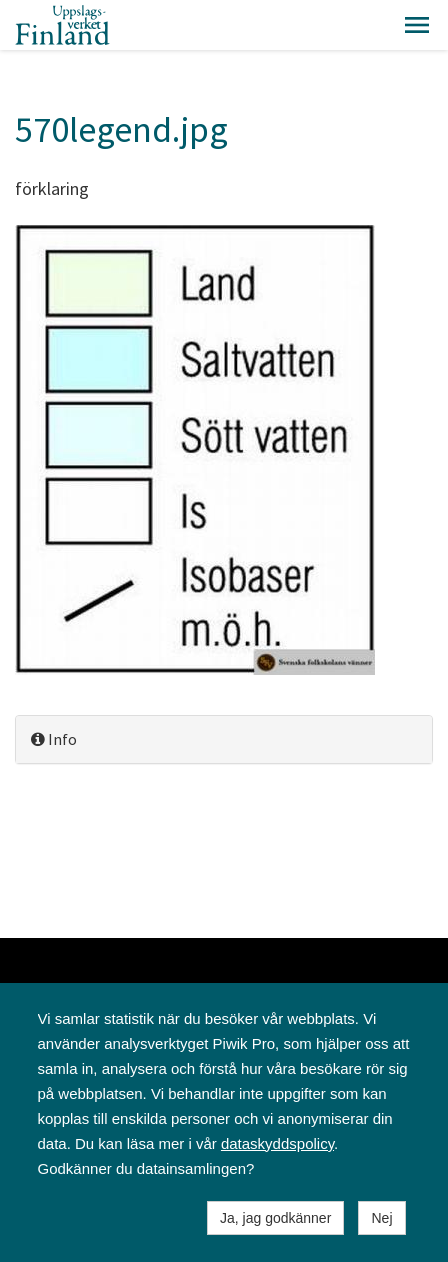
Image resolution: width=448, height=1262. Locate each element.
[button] (417, 25)
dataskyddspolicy (277, 1143)
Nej (381, 1218)
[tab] (224, 739)
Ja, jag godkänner (275, 1218)
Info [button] (54, 739)
